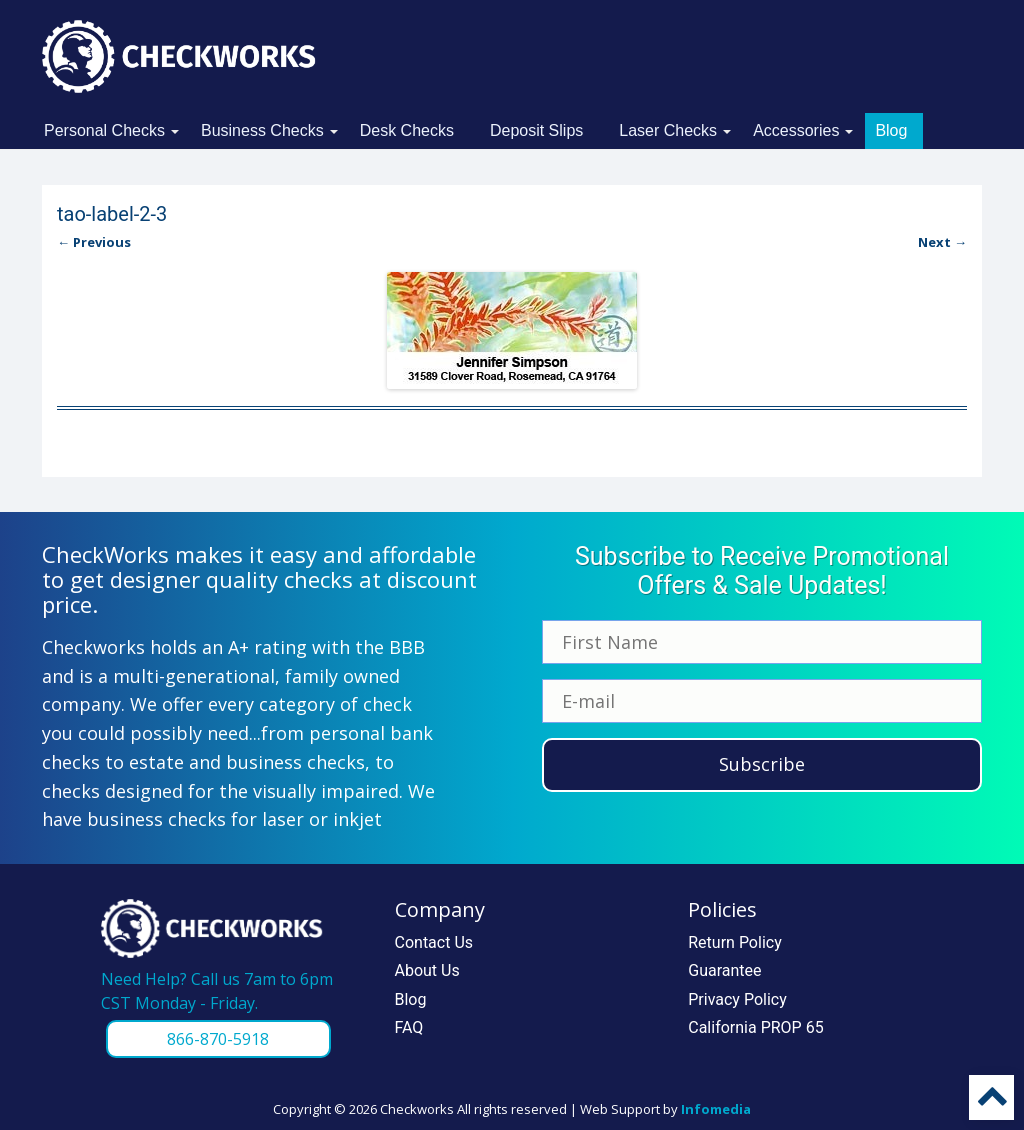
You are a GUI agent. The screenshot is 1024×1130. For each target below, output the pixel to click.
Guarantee (724, 970)
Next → (942, 242)
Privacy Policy (737, 999)
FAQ (409, 1027)
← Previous (94, 242)
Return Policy (734, 942)
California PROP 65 (755, 1027)
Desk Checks (407, 130)
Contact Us (434, 942)
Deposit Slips (536, 130)
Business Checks (262, 130)
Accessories (796, 130)
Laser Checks (668, 130)
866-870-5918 (218, 1039)
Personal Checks (104, 130)
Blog (891, 130)
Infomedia (716, 1109)
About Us (427, 970)
